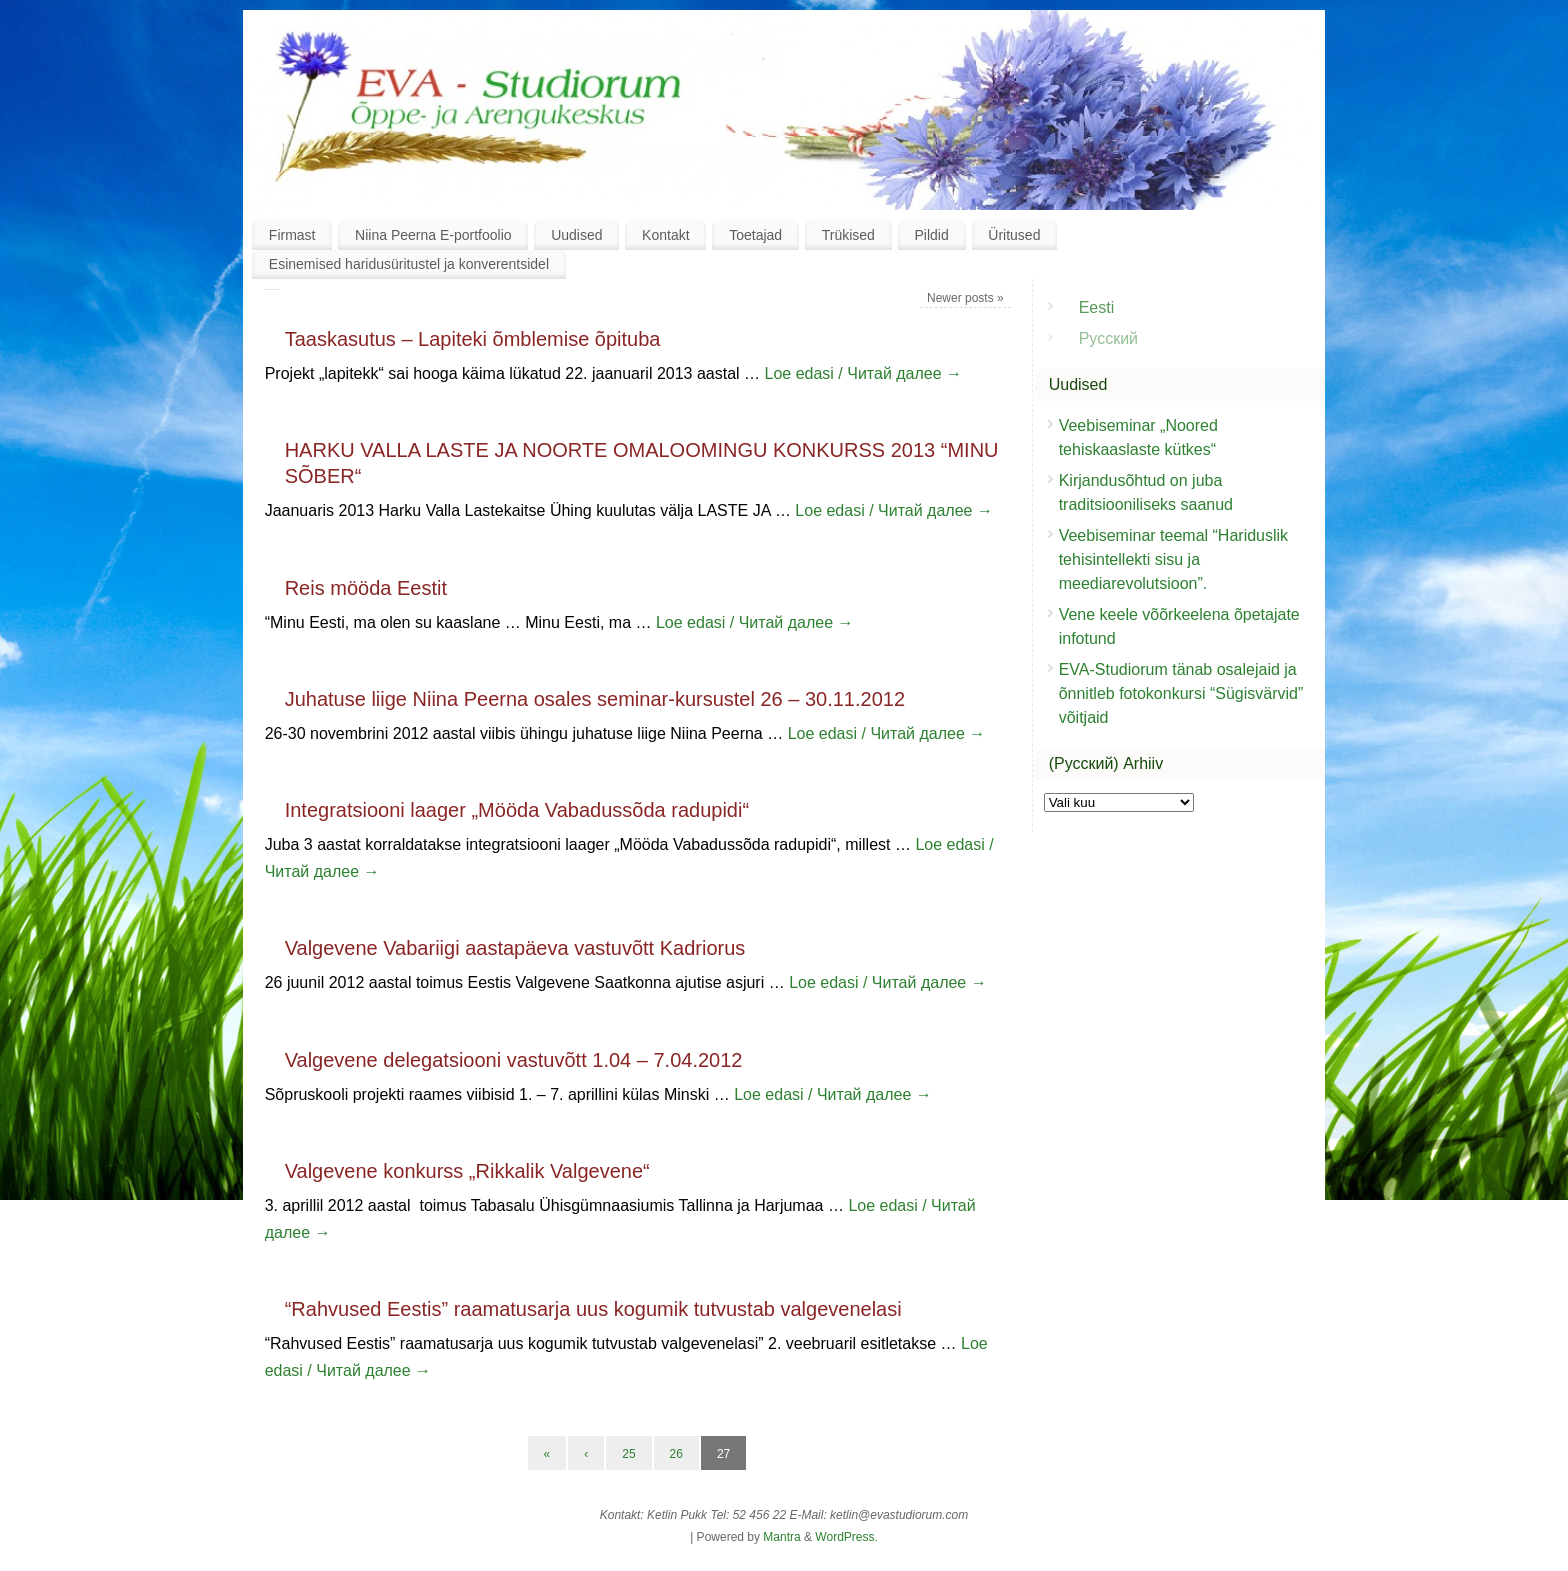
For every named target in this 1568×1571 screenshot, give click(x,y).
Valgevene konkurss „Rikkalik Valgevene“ (467, 1171)
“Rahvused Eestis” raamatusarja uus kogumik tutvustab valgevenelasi (593, 1309)
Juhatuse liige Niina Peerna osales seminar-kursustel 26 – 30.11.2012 (595, 699)
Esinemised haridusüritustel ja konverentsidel (409, 264)
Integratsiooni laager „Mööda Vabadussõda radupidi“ (517, 810)
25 (628, 1454)
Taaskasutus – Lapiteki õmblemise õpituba (473, 339)
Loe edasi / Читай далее (864, 373)
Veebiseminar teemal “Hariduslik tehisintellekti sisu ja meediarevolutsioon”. (1173, 559)
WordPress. (846, 1537)
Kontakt (665, 235)
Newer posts (965, 298)
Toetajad (755, 235)
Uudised (576, 235)
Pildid (931, 235)
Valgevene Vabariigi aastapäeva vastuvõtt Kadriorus (515, 948)
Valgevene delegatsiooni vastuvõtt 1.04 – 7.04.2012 (514, 1060)
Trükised (848, 235)
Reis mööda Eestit (366, 588)
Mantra (781, 1537)
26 (676, 1454)
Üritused (1014, 235)
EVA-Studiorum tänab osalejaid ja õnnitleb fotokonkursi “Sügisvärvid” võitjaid (1181, 693)
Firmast (292, 235)
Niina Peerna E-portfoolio (433, 235)
